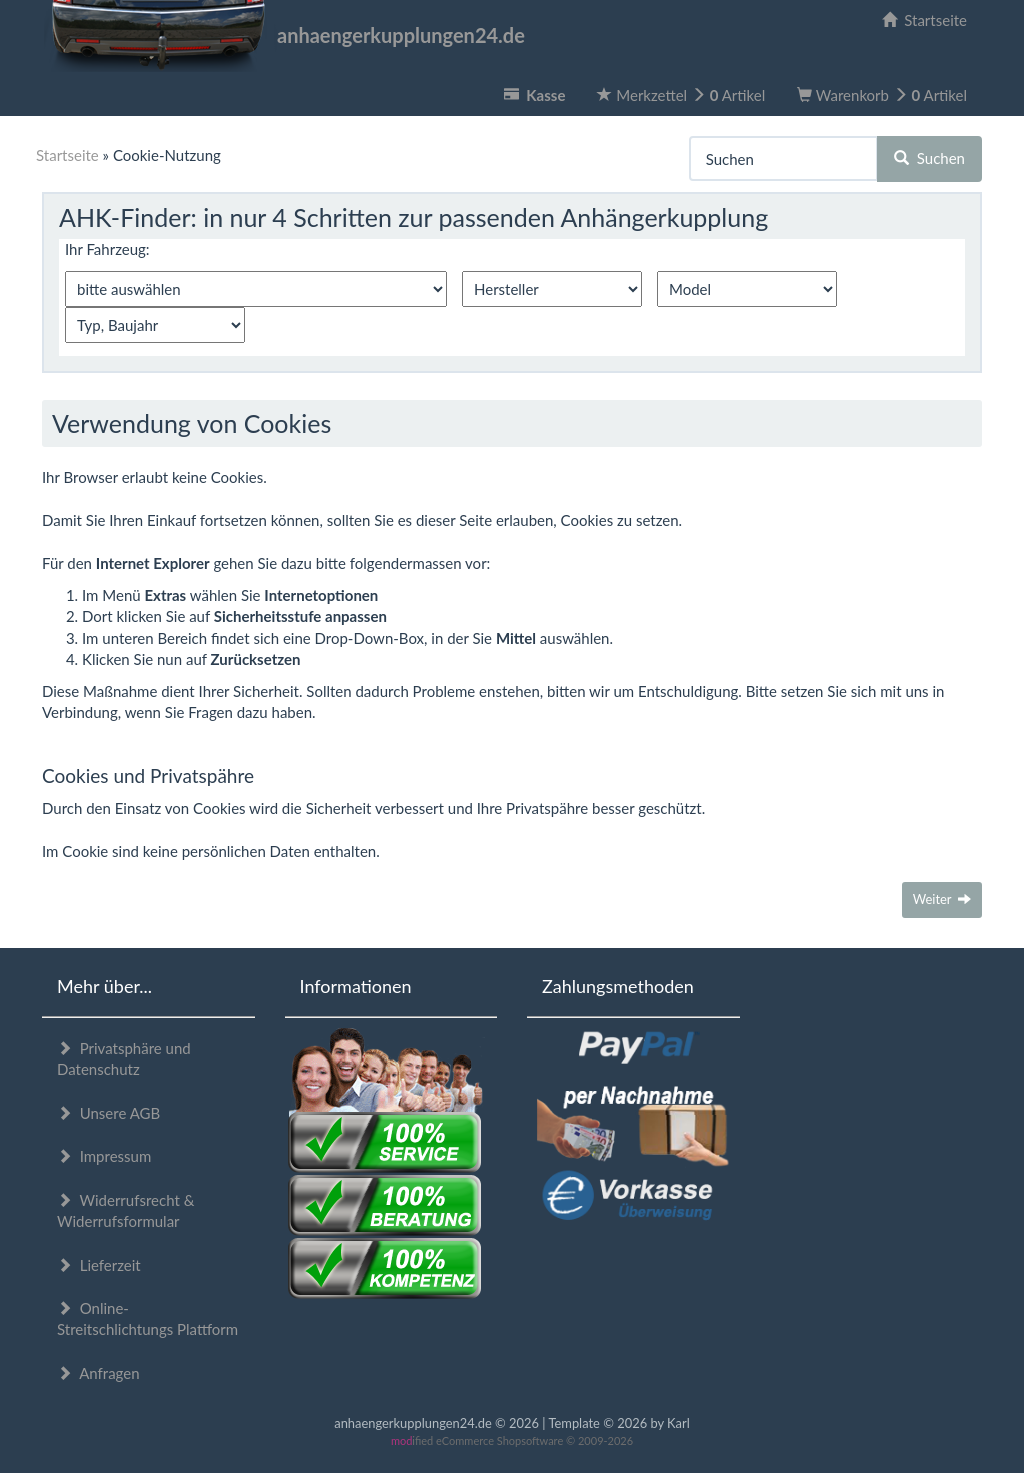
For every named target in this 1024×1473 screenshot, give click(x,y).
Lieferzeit (99, 1265)
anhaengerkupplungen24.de (283, 35)
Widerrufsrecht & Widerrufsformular (125, 1210)
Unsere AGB (108, 1113)
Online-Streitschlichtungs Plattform (147, 1318)
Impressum (104, 1156)
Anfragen (98, 1373)
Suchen (929, 158)
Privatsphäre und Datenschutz (124, 1058)
